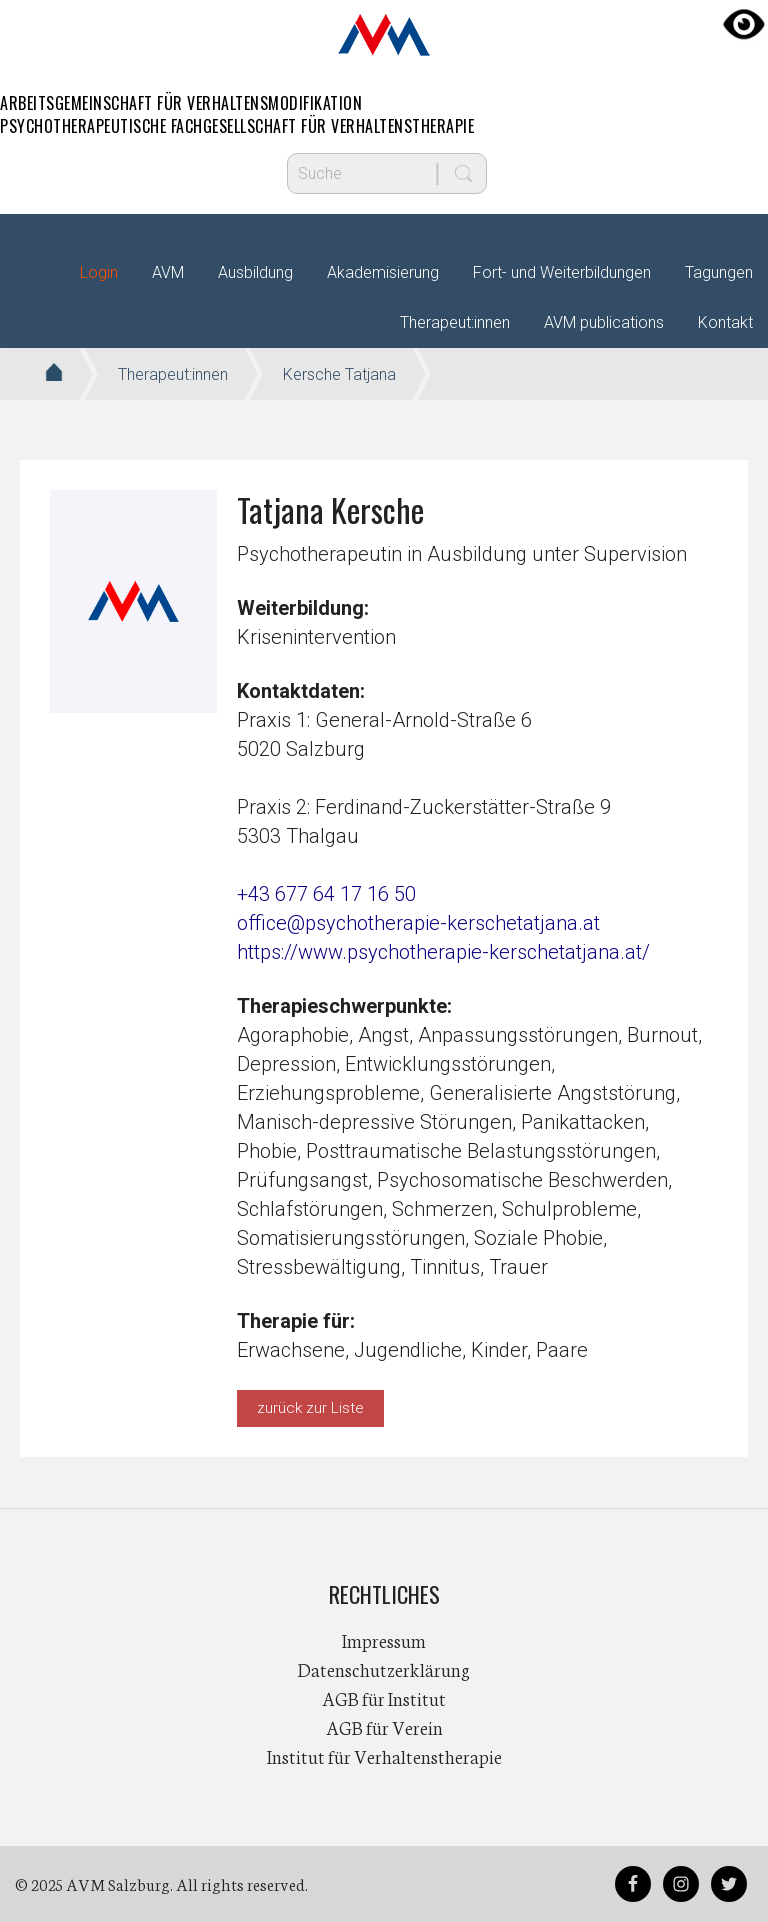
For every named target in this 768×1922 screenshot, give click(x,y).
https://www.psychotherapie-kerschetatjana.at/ (443, 952)
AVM (384, 35)
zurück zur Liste (310, 1408)
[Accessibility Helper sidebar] (744, 24)
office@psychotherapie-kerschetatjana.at (418, 923)
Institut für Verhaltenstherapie (384, 1756)
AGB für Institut (384, 1698)
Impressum (384, 1640)
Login (99, 272)
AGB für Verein (384, 1727)
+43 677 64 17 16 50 (326, 894)
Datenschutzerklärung (384, 1669)
